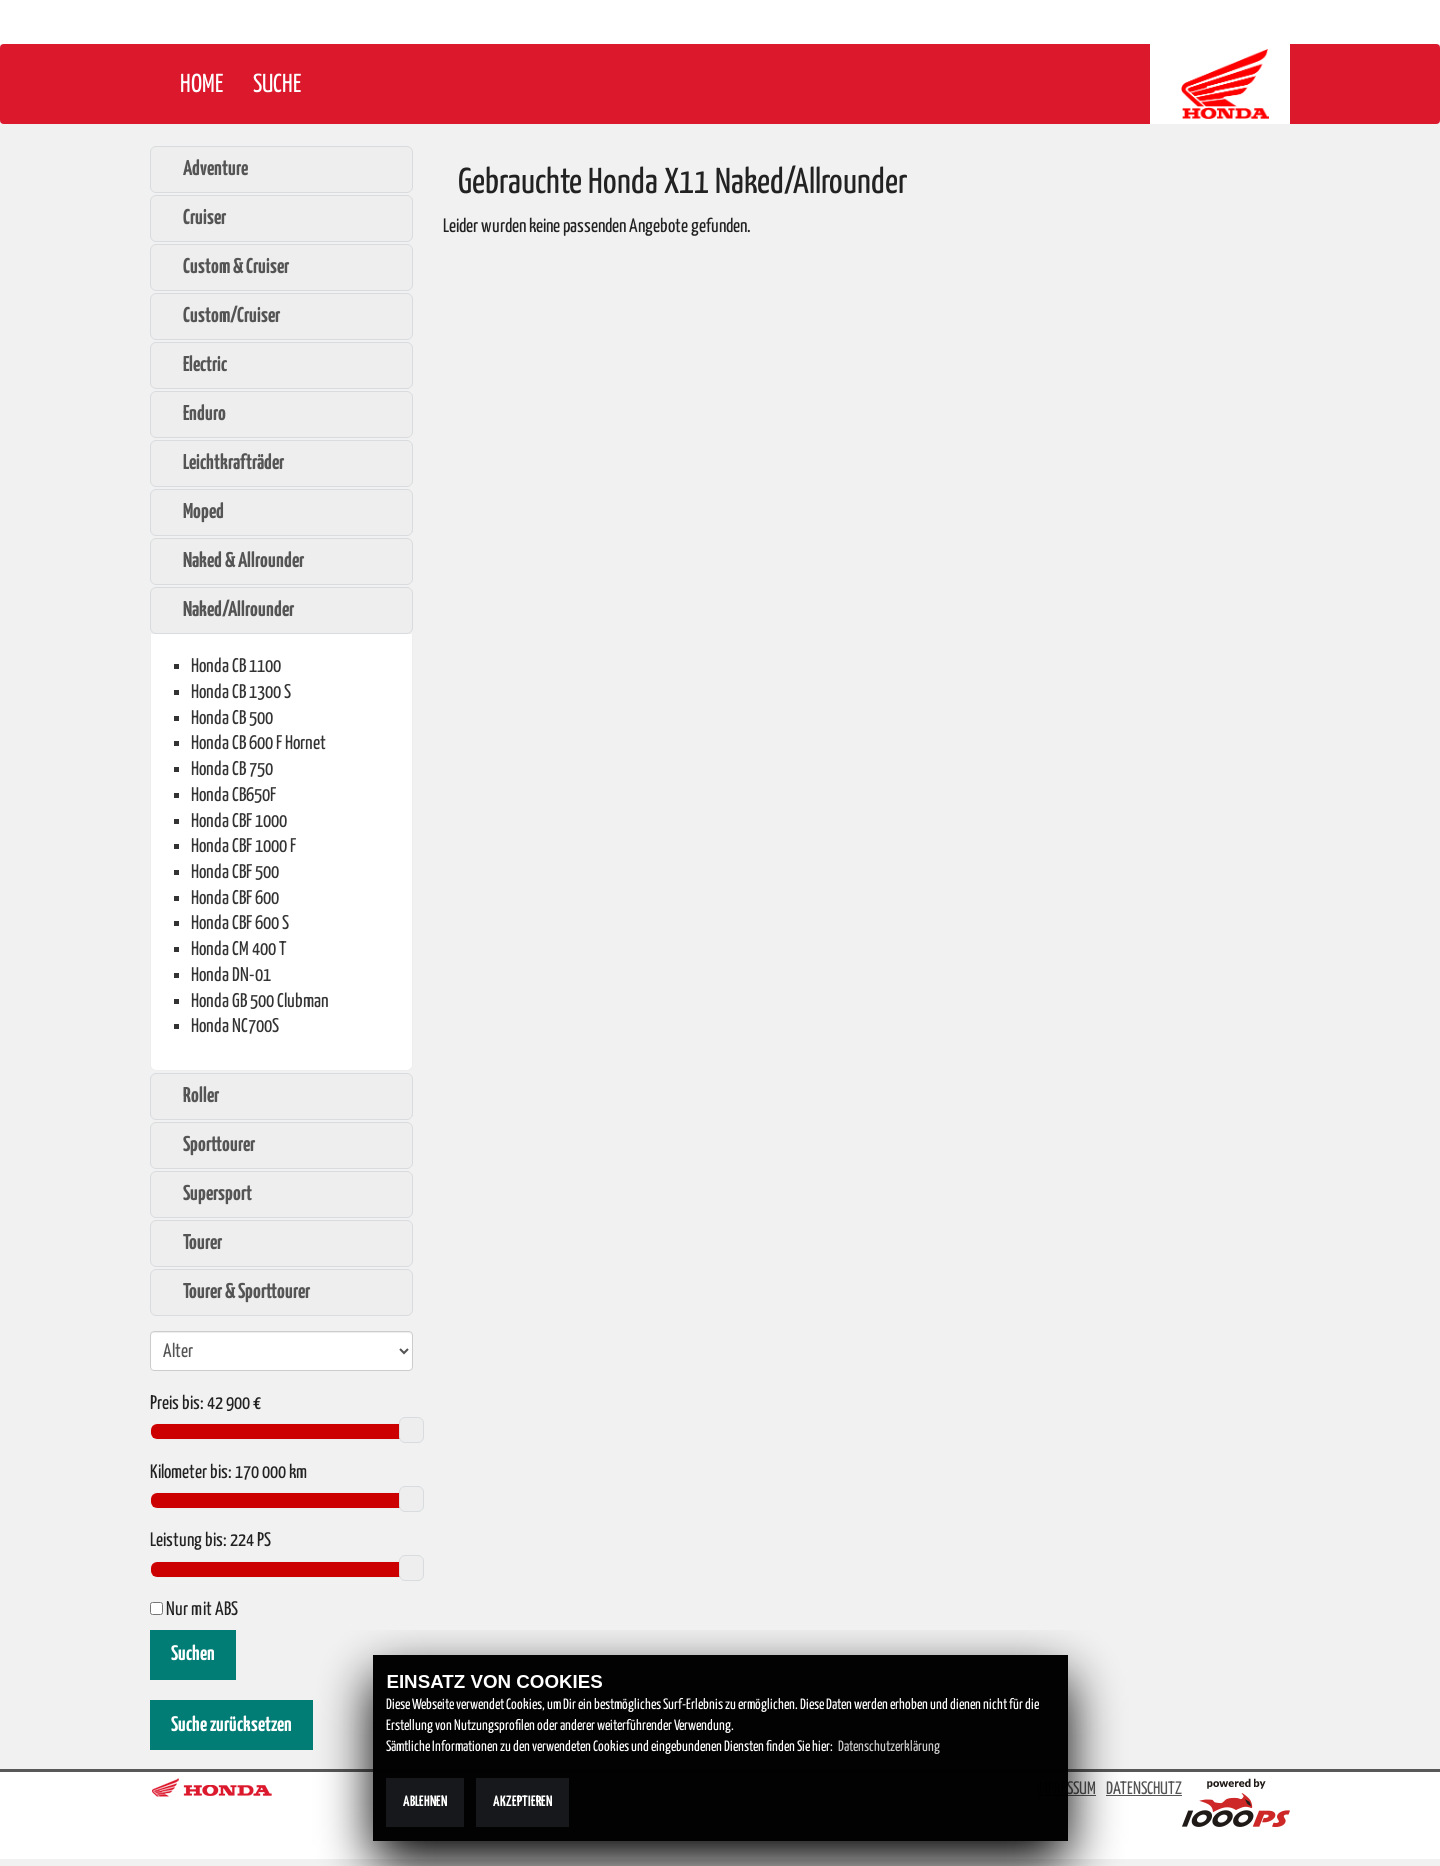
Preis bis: (177, 1404)
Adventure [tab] (205, 169)
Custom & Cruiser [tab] (225, 267)
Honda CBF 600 (235, 898)
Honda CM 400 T (238, 949)
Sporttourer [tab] (208, 1145)
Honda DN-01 (231, 975)
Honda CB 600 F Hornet (258, 743)
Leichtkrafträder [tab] (223, 463)
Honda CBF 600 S (240, 923)
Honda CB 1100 (236, 666)
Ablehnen (425, 1802)
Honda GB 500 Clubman (260, 1001)
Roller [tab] (190, 1096)
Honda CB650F (233, 795)
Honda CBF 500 (235, 872)
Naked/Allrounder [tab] (228, 610)
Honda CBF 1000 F (243, 846)
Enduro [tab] (194, 414)
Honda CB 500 (232, 718)
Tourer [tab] (192, 1243)
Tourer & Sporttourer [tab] (236, 1292)
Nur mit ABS (194, 1610)
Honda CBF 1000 (239, 821)
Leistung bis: (188, 1541)
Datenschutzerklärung (889, 1747)
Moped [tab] (193, 512)
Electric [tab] (194, 365)
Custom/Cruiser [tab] (221, 316)
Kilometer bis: (191, 1473)
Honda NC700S (235, 1026)
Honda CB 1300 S (241, 692)
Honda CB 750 (232, 769)
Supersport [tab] (207, 1194)
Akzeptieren (522, 1802)
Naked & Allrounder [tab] (233, 561)
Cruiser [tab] (194, 218)
